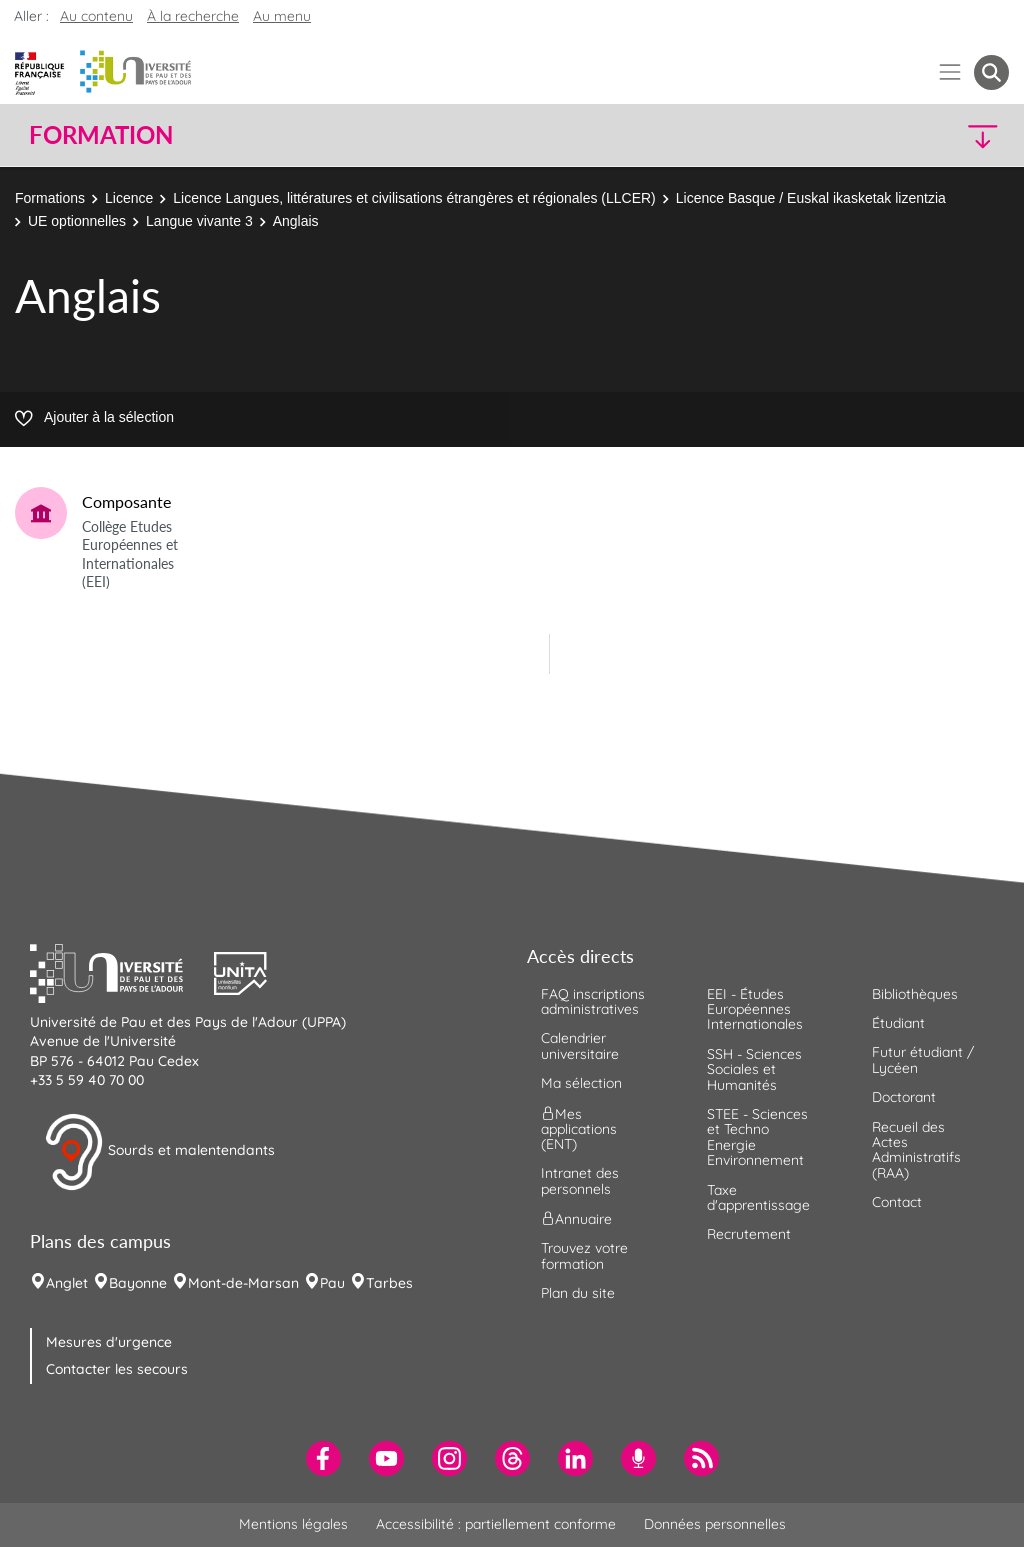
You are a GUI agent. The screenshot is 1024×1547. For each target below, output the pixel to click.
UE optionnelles (77, 221)
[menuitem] (323, 1458)
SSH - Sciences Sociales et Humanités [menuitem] (754, 1069)
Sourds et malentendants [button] (159, 1152)
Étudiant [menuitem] (898, 1023)
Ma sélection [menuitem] (581, 1083)
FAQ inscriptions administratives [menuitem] (593, 1001)
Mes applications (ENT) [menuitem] (579, 1128)
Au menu (282, 16)
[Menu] (950, 72)
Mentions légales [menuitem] (293, 1524)
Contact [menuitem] (897, 1202)
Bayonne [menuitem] (138, 1283)
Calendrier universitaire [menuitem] (580, 1045)
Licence (129, 198)
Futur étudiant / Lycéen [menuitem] (923, 1059)
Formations (50, 198)
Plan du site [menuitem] (578, 1293)
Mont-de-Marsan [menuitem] (243, 1283)
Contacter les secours (117, 1369)
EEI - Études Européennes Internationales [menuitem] (755, 1009)
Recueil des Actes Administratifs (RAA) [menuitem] (916, 1150)
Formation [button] (101, 135)
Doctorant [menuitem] (904, 1097)
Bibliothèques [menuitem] (915, 994)
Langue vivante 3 (199, 221)
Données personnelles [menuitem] (715, 1524)
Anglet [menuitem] (67, 1283)
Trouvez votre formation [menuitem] (584, 1255)
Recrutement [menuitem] (749, 1234)
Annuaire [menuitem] (576, 1219)
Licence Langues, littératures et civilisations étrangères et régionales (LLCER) (414, 198)
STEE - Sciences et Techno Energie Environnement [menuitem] (757, 1137)
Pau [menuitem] (332, 1283)
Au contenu (96, 16)
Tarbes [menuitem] (389, 1283)
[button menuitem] (991, 72)
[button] (890, 135)
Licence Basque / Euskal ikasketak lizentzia (811, 198)
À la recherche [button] (193, 16)
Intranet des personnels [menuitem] (580, 1180)
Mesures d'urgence (109, 1342)
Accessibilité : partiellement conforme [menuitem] (496, 1524)
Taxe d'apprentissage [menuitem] (758, 1197)
